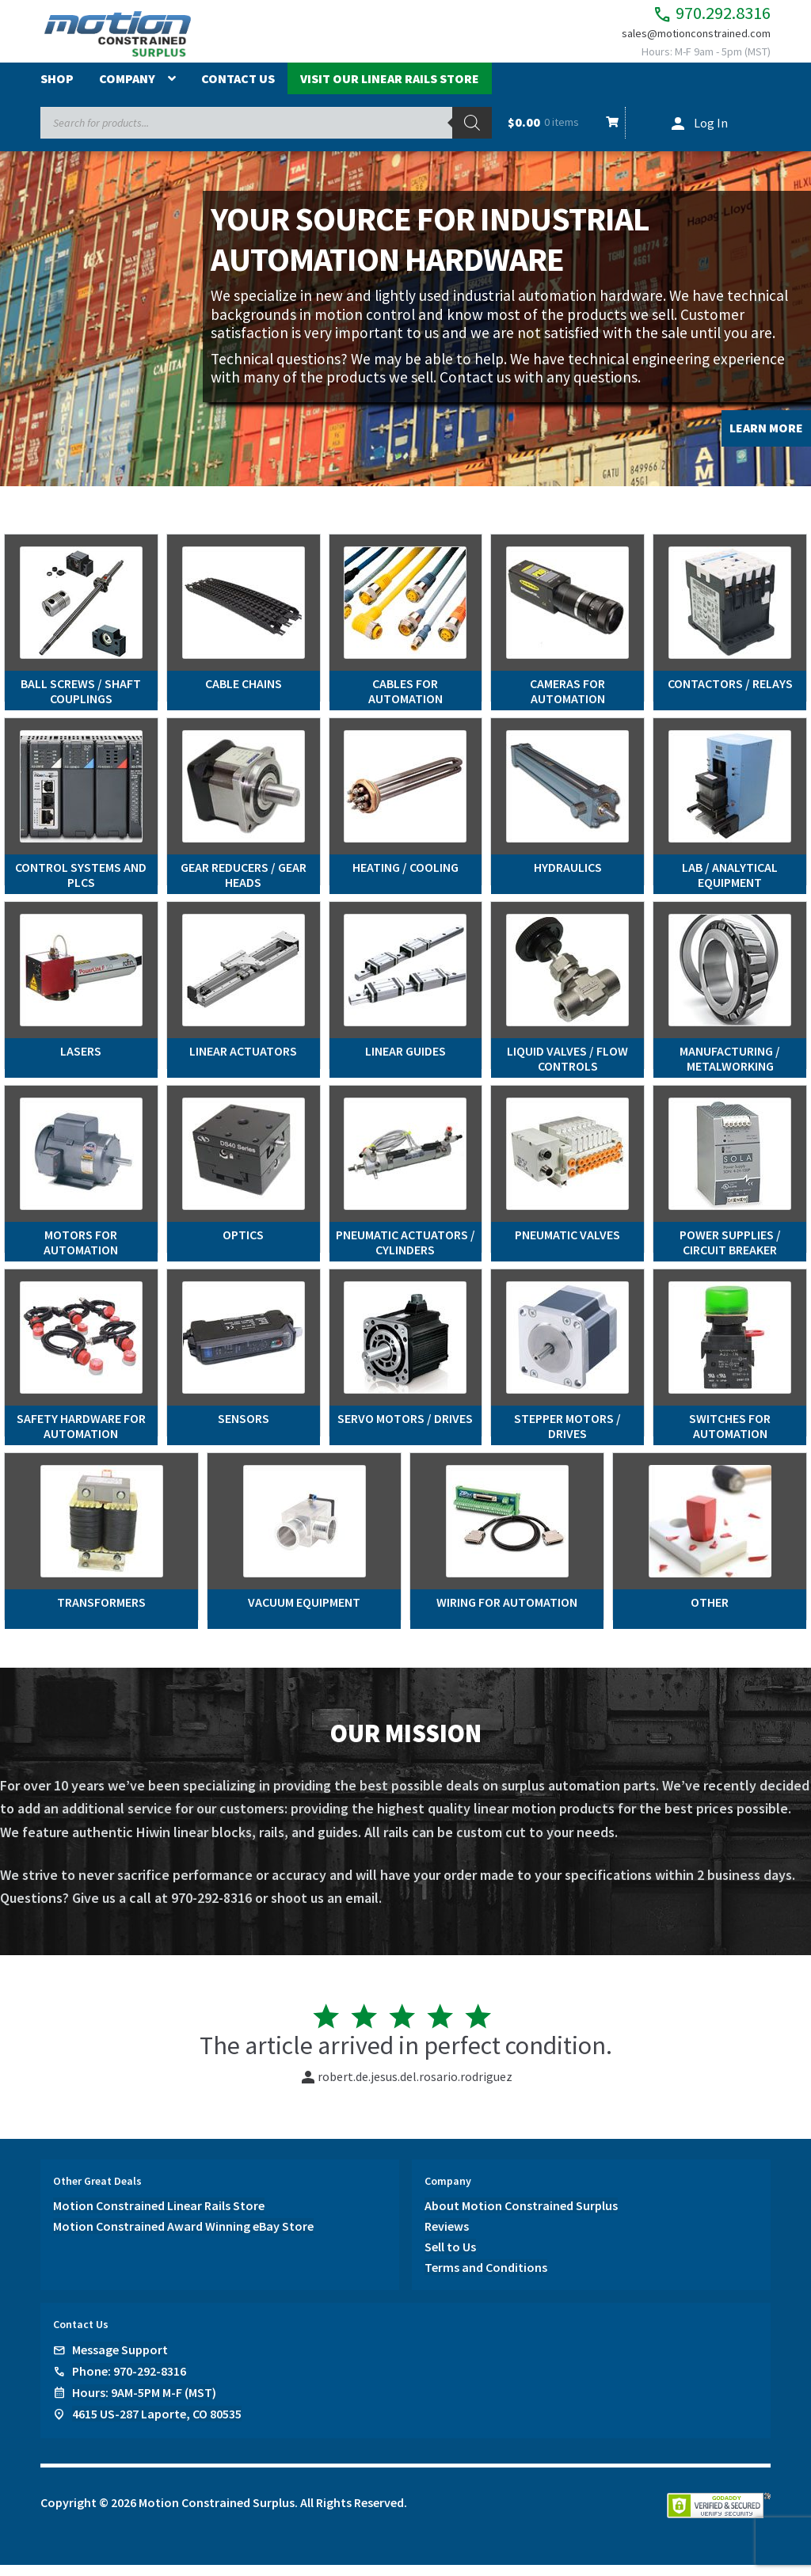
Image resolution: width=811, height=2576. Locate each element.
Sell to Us (450, 2258)
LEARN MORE (766, 439)
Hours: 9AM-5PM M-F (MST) (144, 2403)
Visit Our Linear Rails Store (389, 89)
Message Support (120, 2361)
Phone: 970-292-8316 (129, 2382)
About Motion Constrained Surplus (521, 2216)
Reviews (447, 2237)
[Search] (472, 134)
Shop (57, 89)
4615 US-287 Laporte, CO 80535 (157, 2425)
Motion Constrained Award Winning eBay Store (183, 2237)
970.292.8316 (689, 16)
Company (127, 89)
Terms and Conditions (486, 2277)
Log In (711, 134)
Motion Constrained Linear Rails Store (159, 2216)
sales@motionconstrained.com (685, 41)
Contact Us (238, 89)
